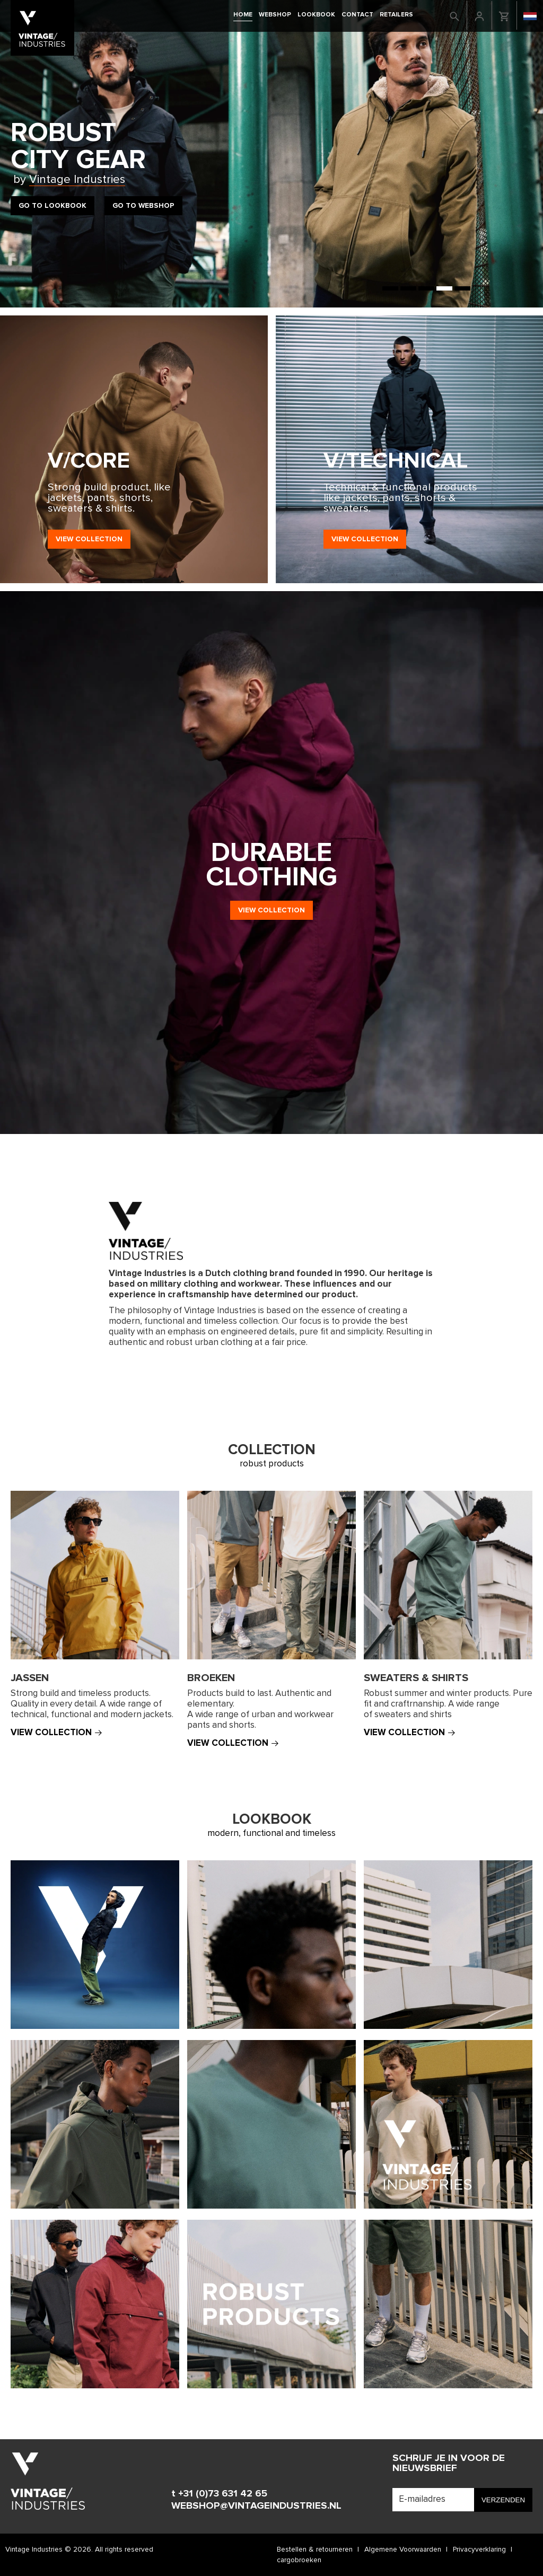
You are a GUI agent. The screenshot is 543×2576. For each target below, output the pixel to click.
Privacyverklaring (479, 2549)
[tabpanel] (271, 153)
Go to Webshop (143, 205)
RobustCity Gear (78, 153)
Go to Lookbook (52, 205)
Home (242, 14)
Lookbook (316, 14)
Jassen (30, 1678)
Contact (357, 14)
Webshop (275, 14)
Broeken (211, 1678)
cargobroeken (299, 2560)
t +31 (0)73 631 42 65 (219, 2494)
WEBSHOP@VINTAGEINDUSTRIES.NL (256, 2506)
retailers (396, 14)
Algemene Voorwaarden (402, 2549)
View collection (89, 539)
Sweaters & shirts (416, 1678)
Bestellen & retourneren (315, 2549)
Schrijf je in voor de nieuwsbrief (448, 2463)
